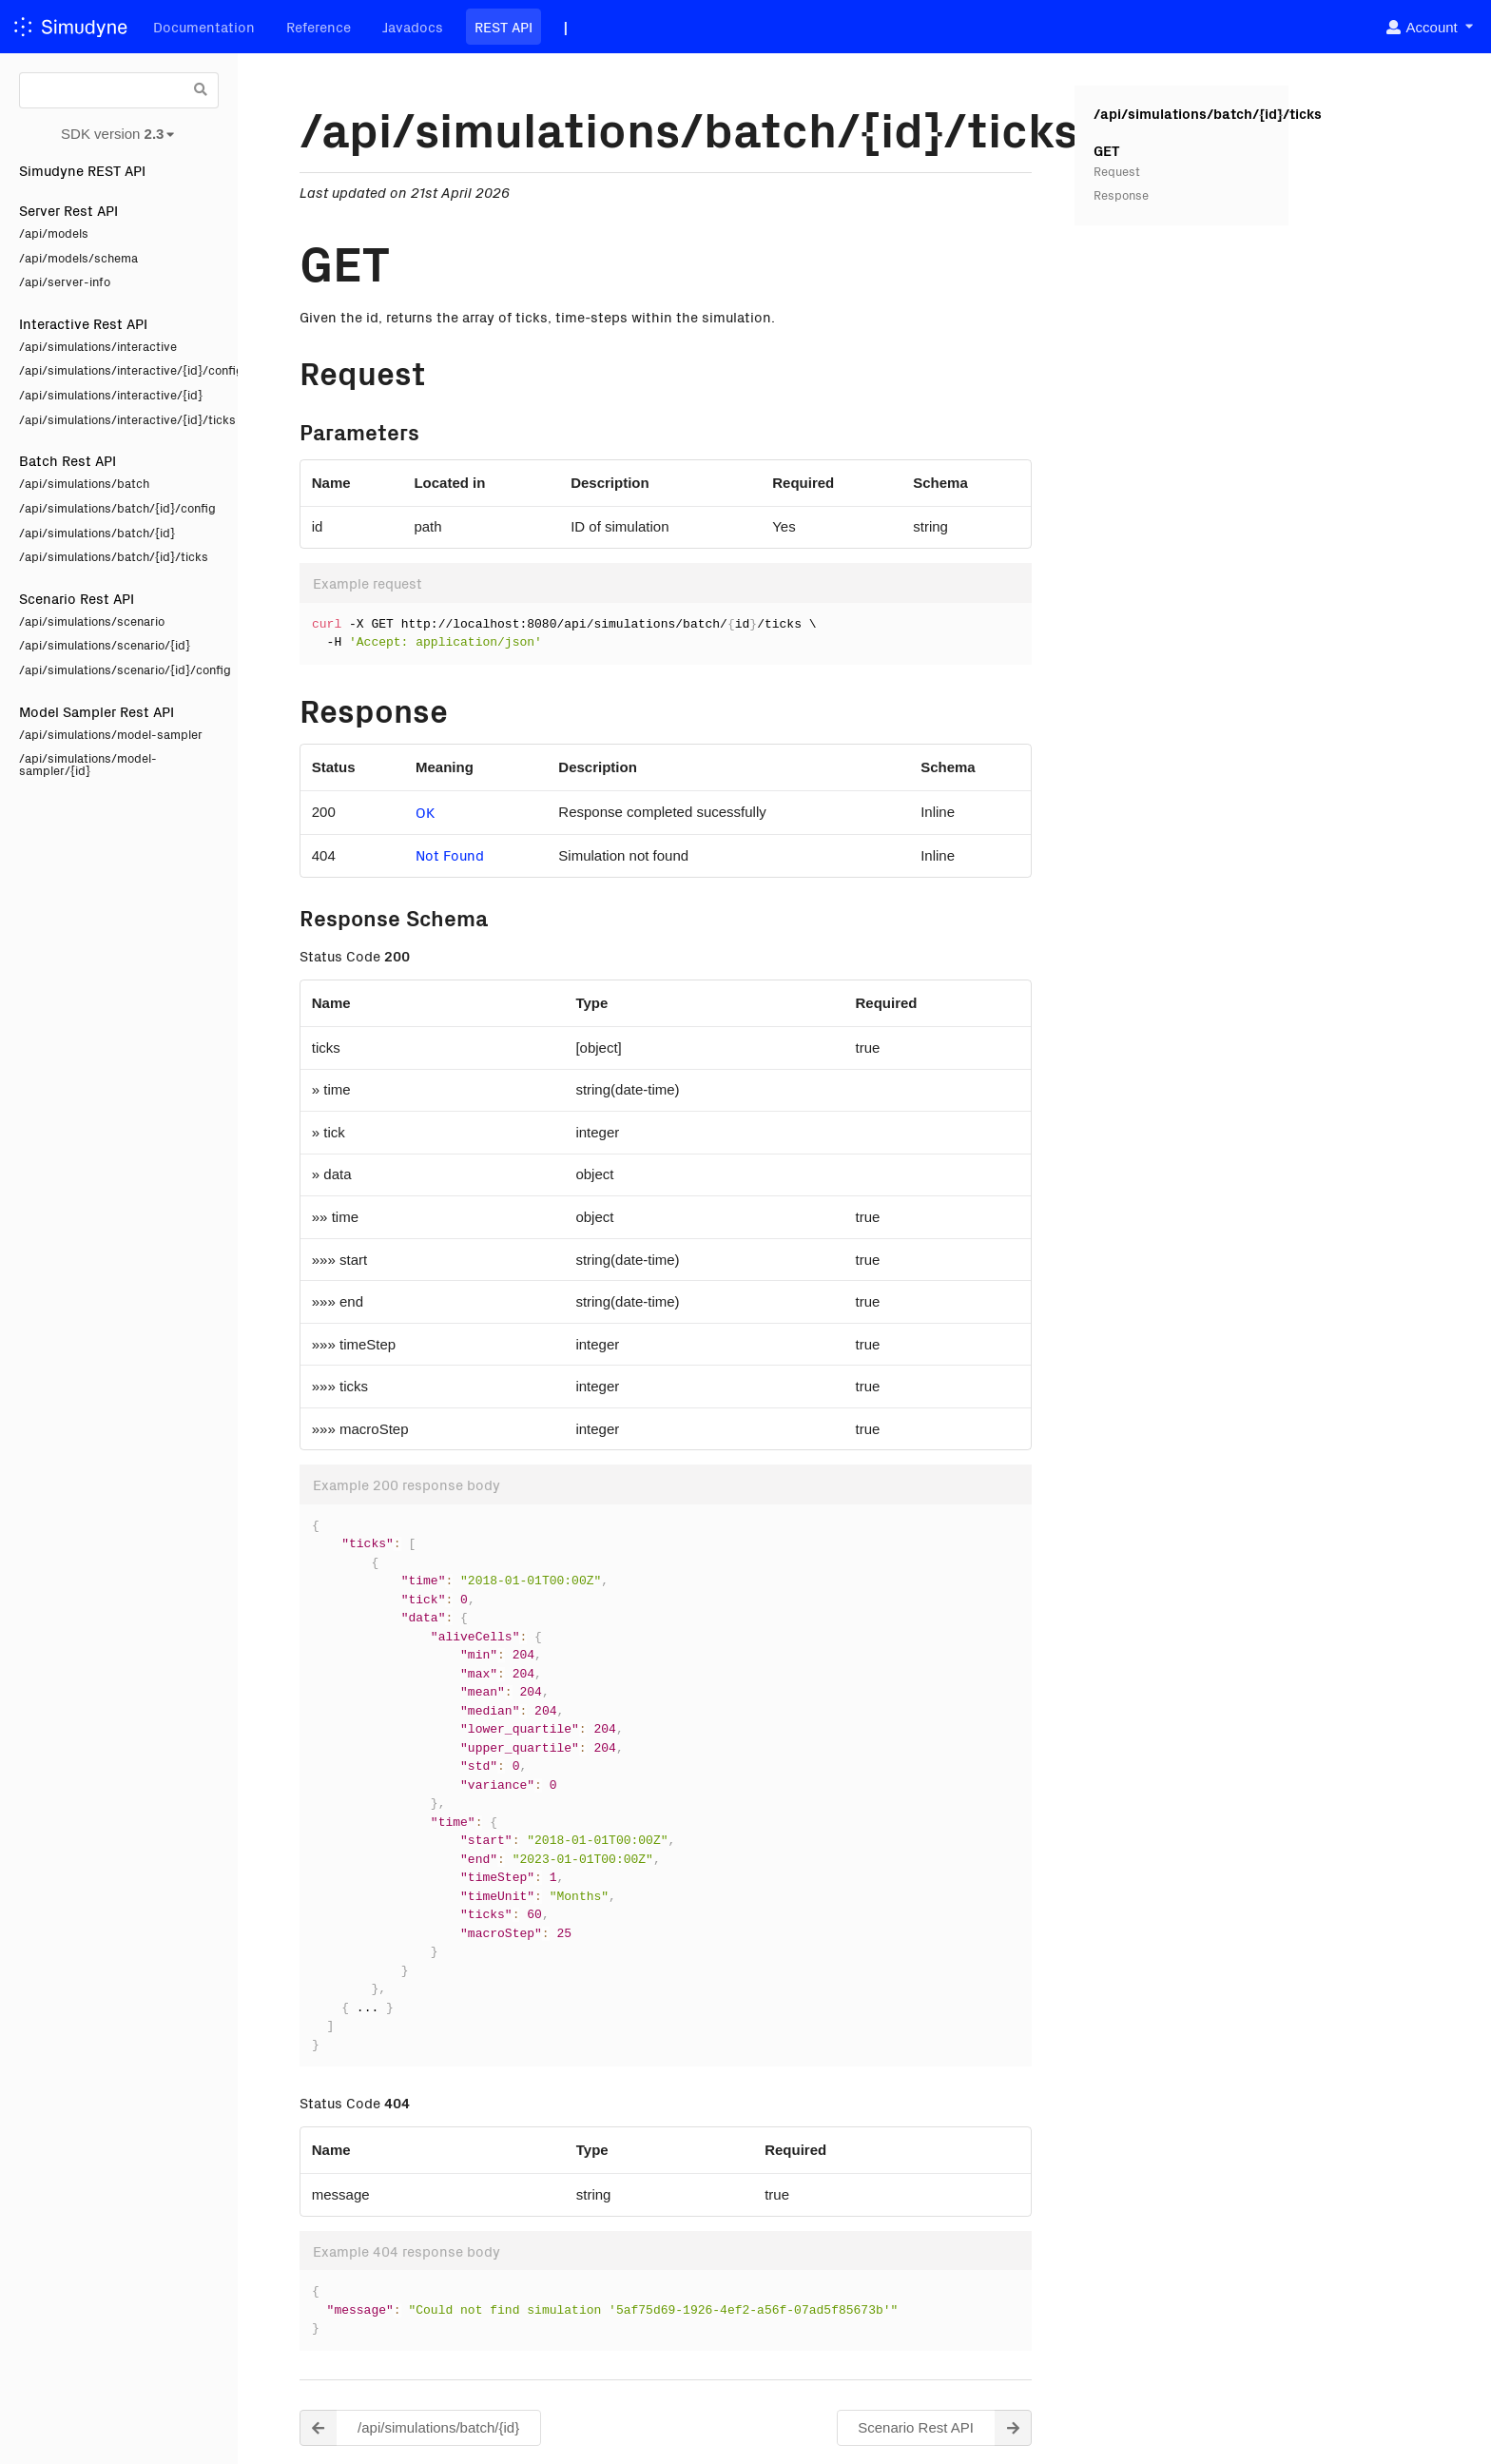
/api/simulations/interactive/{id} (111, 394)
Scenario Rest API (76, 598)
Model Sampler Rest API (96, 711)
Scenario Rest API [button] (945, 2428)
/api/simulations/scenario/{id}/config (119, 669)
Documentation (204, 26)
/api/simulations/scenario (92, 620)
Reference (318, 26)
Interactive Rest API (83, 323)
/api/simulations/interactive (98, 346)
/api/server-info (64, 281)
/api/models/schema (78, 257)
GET (1106, 150)
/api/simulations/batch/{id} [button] (409, 2428)
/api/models (53, 232)
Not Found (450, 854)
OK (425, 812)
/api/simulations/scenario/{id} (104, 644)
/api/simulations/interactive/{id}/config (119, 369)
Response (1121, 194)
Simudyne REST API (82, 170)
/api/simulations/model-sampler (111, 734)
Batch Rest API (67, 460)
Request (1117, 171)
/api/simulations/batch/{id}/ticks (113, 556)
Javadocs (412, 26)
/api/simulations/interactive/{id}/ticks (119, 419)
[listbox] (1428, 27)
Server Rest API (68, 210)
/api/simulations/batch (84, 483)
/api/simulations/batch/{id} (97, 532)
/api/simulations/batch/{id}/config (117, 507)
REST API (503, 26)
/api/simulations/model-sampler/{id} (88, 763)
